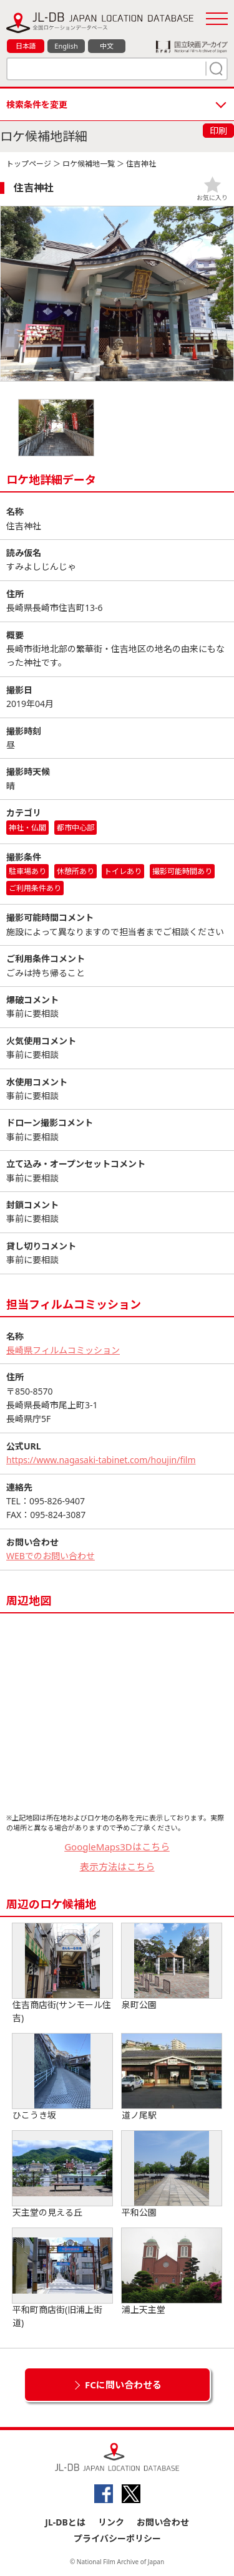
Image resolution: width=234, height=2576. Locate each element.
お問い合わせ (163, 2522)
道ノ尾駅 (172, 2077)
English (65, 45)
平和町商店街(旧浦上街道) (62, 2278)
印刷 (218, 131)
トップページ (28, 163)
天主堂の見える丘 (62, 2174)
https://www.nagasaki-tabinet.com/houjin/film (101, 1460)
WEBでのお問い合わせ (50, 1556)
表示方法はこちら (117, 1866)
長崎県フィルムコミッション (63, 1350)
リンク (111, 2522)
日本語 (26, 45)
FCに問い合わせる (123, 2384)
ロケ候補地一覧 (88, 163)
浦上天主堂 (172, 2271)
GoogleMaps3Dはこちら (117, 1846)
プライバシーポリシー (117, 2538)
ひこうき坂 (62, 2077)
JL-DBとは (65, 2522)
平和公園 (172, 2174)
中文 (107, 45)
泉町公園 (172, 1967)
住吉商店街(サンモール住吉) (62, 1973)
